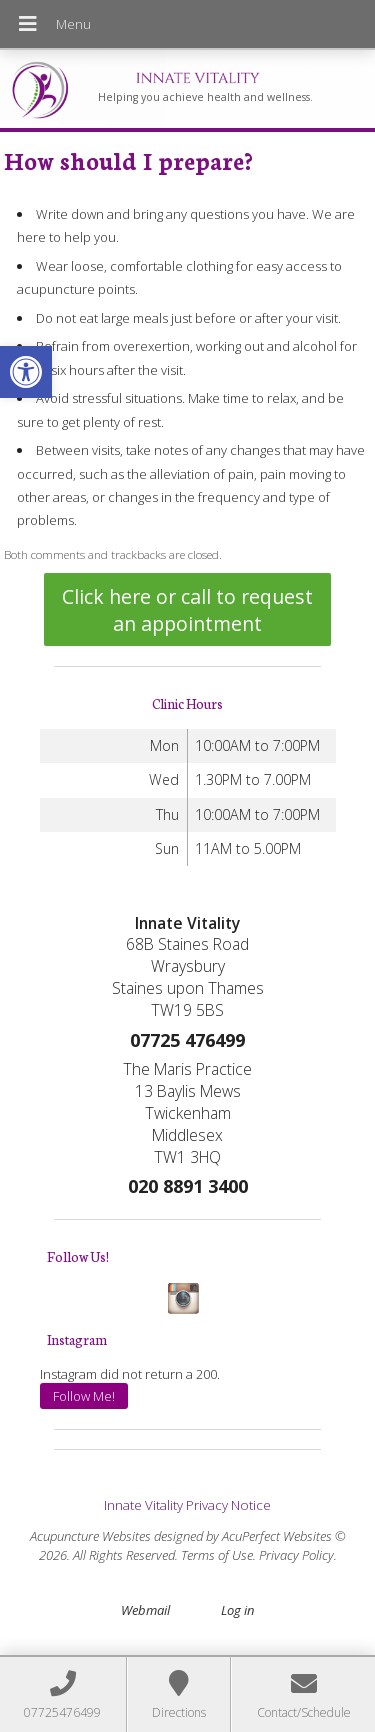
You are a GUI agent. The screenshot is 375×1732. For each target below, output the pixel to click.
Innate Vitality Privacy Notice (187, 1505)
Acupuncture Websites (90, 1536)
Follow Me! (84, 1396)
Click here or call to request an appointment (187, 610)
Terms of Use (217, 1555)
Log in (237, 1610)
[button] (26, 372)
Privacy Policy (296, 1555)
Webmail (145, 1610)
